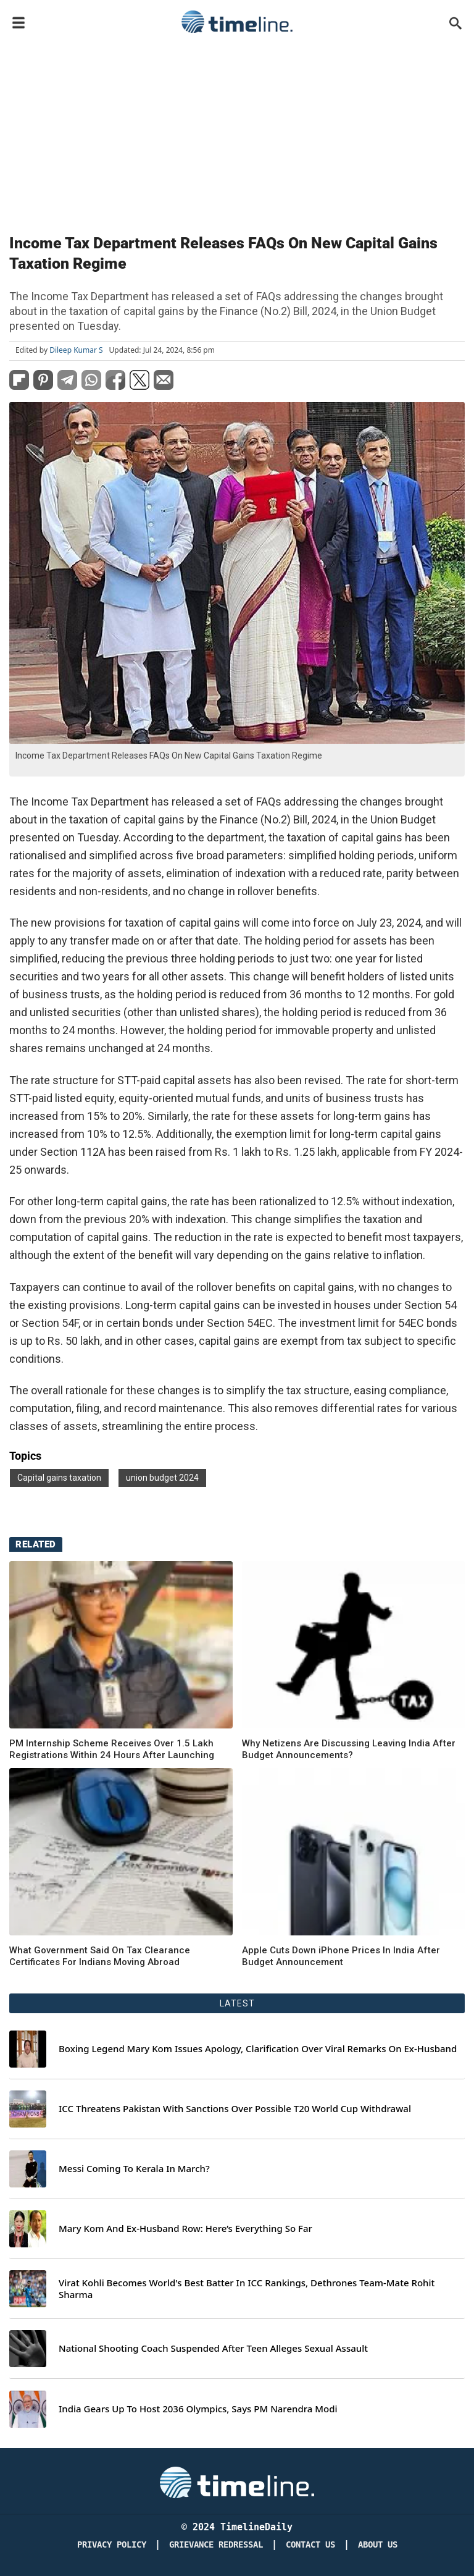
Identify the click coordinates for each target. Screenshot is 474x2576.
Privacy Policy (111, 2544)
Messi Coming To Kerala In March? (134, 2168)
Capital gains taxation (59, 1478)
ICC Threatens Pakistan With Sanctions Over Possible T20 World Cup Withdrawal (235, 2109)
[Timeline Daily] (237, 2482)
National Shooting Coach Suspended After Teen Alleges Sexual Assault (213, 2348)
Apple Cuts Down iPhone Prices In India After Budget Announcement (341, 1956)
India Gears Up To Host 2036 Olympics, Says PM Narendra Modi (198, 2409)
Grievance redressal (216, 2544)
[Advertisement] (237, 130)
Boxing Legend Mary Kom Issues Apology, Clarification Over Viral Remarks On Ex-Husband (258, 2049)
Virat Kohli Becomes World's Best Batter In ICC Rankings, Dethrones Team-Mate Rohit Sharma (246, 2289)
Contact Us (310, 2544)
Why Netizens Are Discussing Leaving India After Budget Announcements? (348, 1749)
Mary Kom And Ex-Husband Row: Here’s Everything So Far (185, 2228)
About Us (377, 2544)
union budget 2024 (162, 1478)
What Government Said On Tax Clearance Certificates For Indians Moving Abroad (99, 1956)
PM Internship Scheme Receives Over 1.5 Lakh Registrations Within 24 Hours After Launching (111, 1749)
